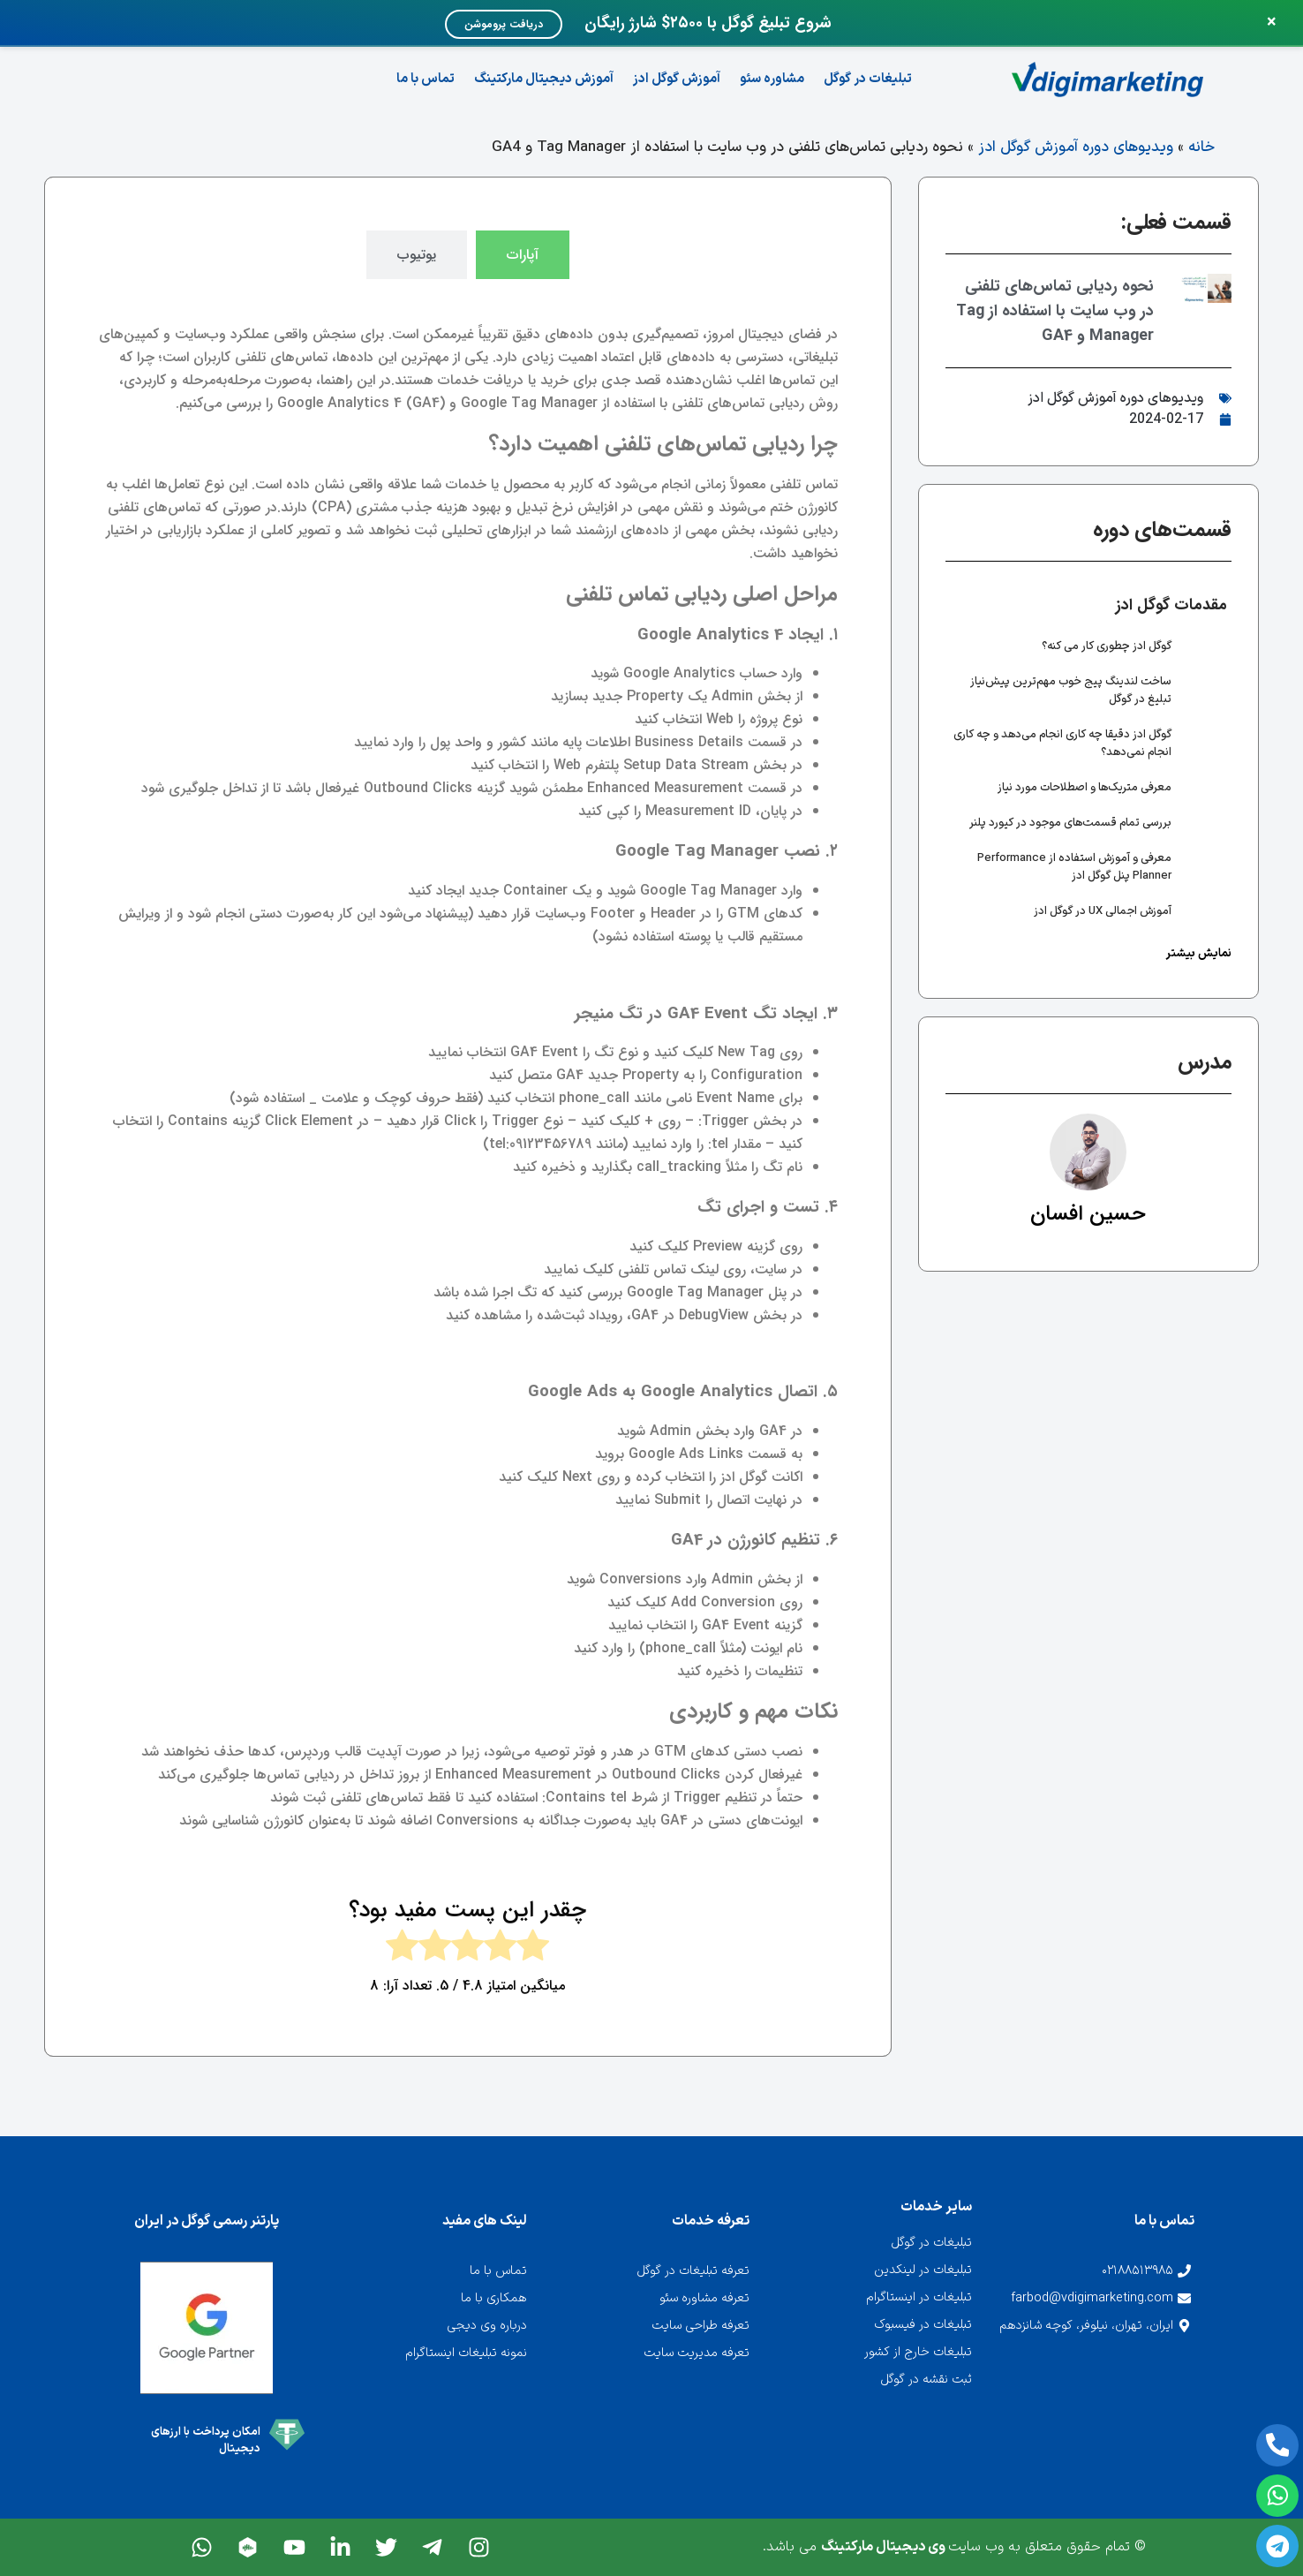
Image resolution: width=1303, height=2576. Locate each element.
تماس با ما (425, 79)
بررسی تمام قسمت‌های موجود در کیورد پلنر (1070, 823)
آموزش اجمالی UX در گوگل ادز (1102, 911)
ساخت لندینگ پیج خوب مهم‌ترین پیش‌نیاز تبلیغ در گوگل (1070, 690)
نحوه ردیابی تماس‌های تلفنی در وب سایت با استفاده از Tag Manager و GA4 (1055, 311)
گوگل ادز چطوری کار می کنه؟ (1106, 646)
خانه (1201, 147)
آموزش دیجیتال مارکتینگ (544, 79)
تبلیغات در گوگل (868, 79)
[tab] (522, 254)
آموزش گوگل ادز (676, 79)
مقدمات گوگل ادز (1171, 605)
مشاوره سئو (772, 79)
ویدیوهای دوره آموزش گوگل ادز (1075, 147)
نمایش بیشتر (1198, 954)
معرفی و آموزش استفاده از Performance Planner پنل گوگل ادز (1074, 867)
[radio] (532, 1949)
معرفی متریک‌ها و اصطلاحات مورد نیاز (1084, 788)
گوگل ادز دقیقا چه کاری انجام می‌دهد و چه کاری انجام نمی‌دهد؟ (1062, 743)
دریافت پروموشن (503, 24)
